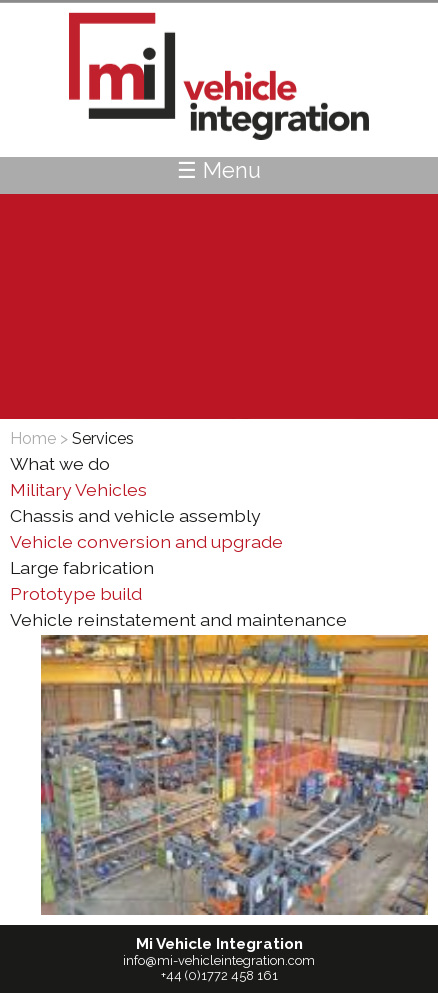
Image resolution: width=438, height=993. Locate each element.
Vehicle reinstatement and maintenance (178, 619)
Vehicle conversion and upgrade (146, 541)
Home (33, 438)
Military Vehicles (78, 489)
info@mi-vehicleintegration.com (219, 960)
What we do (60, 463)
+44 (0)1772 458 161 (219, 975)
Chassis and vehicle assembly (135, 515)
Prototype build (76, 593)
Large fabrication (82, 567)
